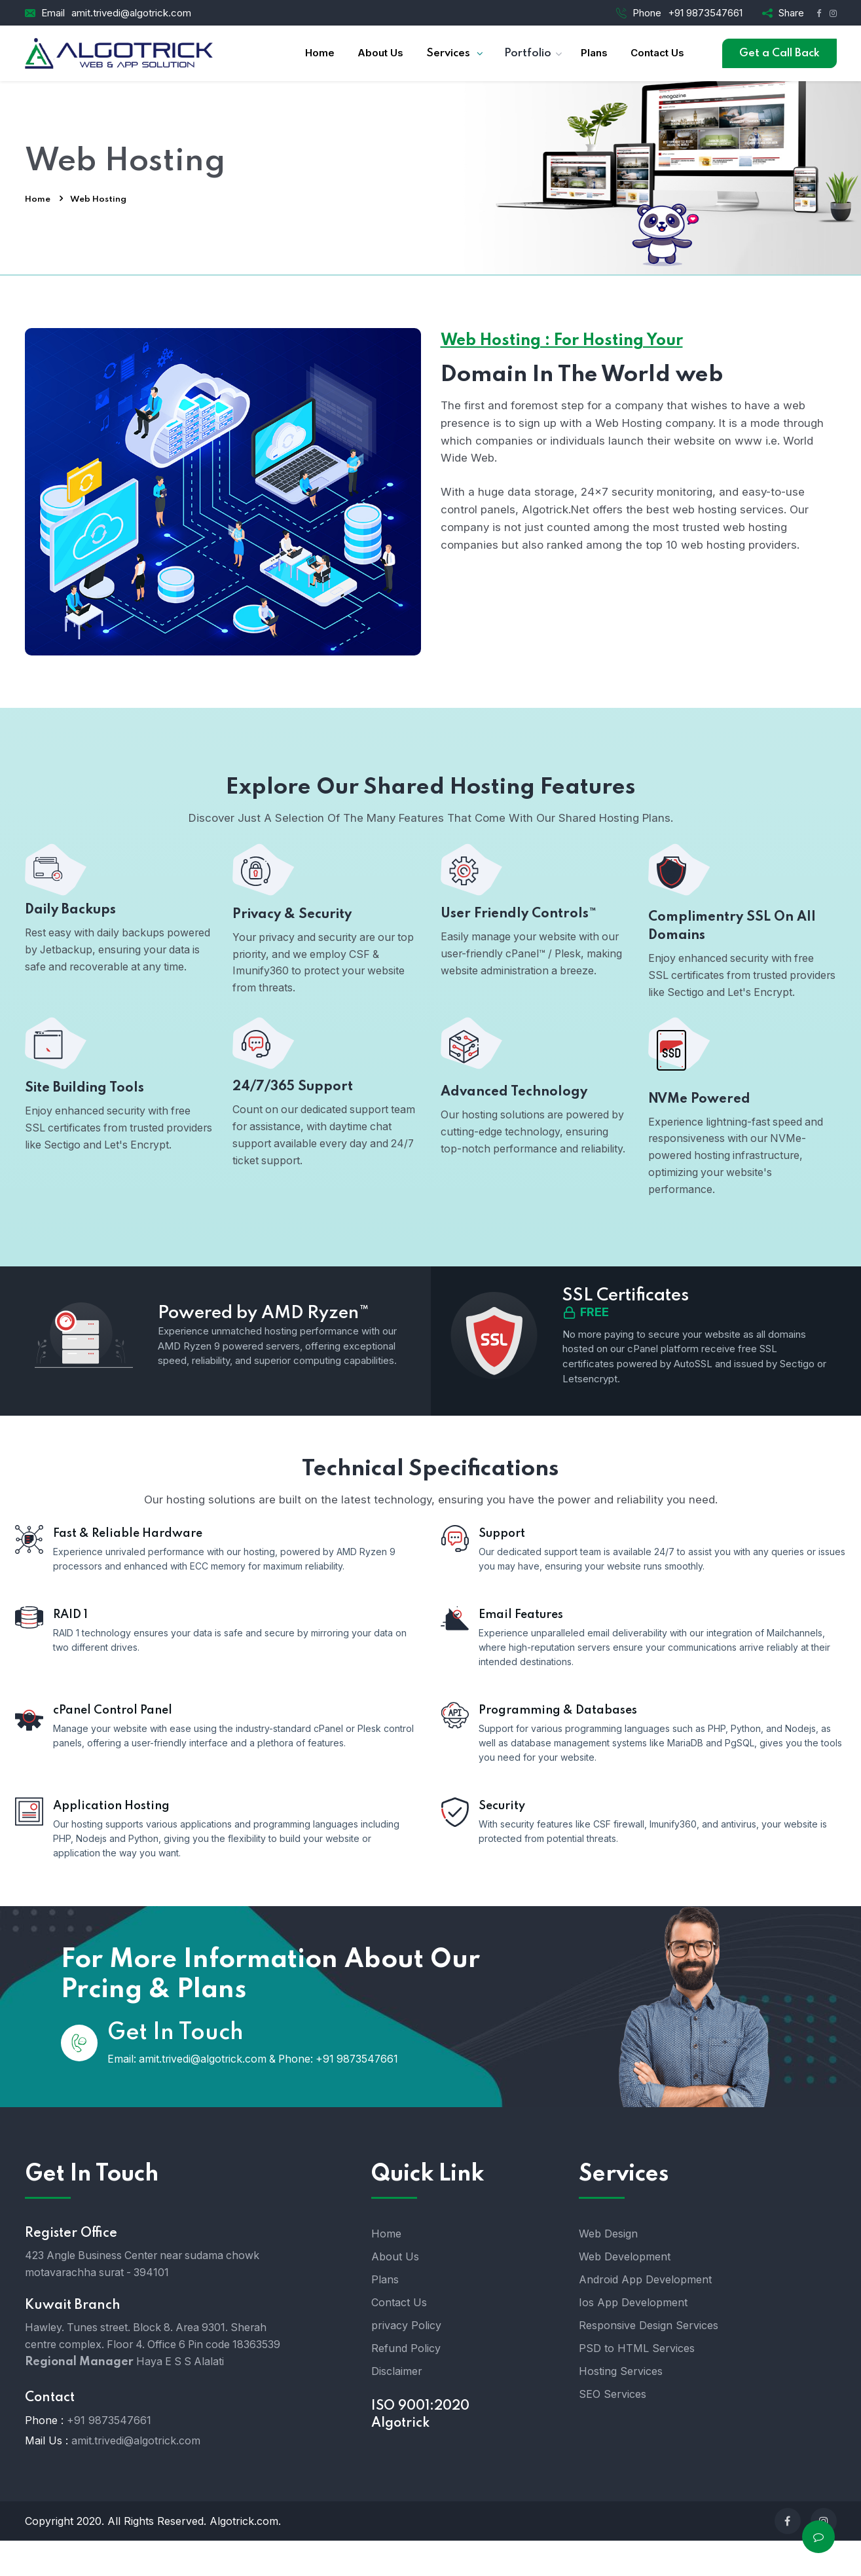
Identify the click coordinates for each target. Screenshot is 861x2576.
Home (320, 52)
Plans (594, 52)
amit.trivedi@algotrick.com (131, 13)
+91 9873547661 (705, 13)
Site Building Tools (84, 1105)
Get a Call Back (779, 53)
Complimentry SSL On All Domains (732, 926)
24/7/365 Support (292, 1104)
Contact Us (657, 52)
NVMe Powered (699, 1116)
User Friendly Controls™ (518, 914)
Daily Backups (70, 910)
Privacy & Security (292, 914)
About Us (380, 52)
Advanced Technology (514, 1109)
